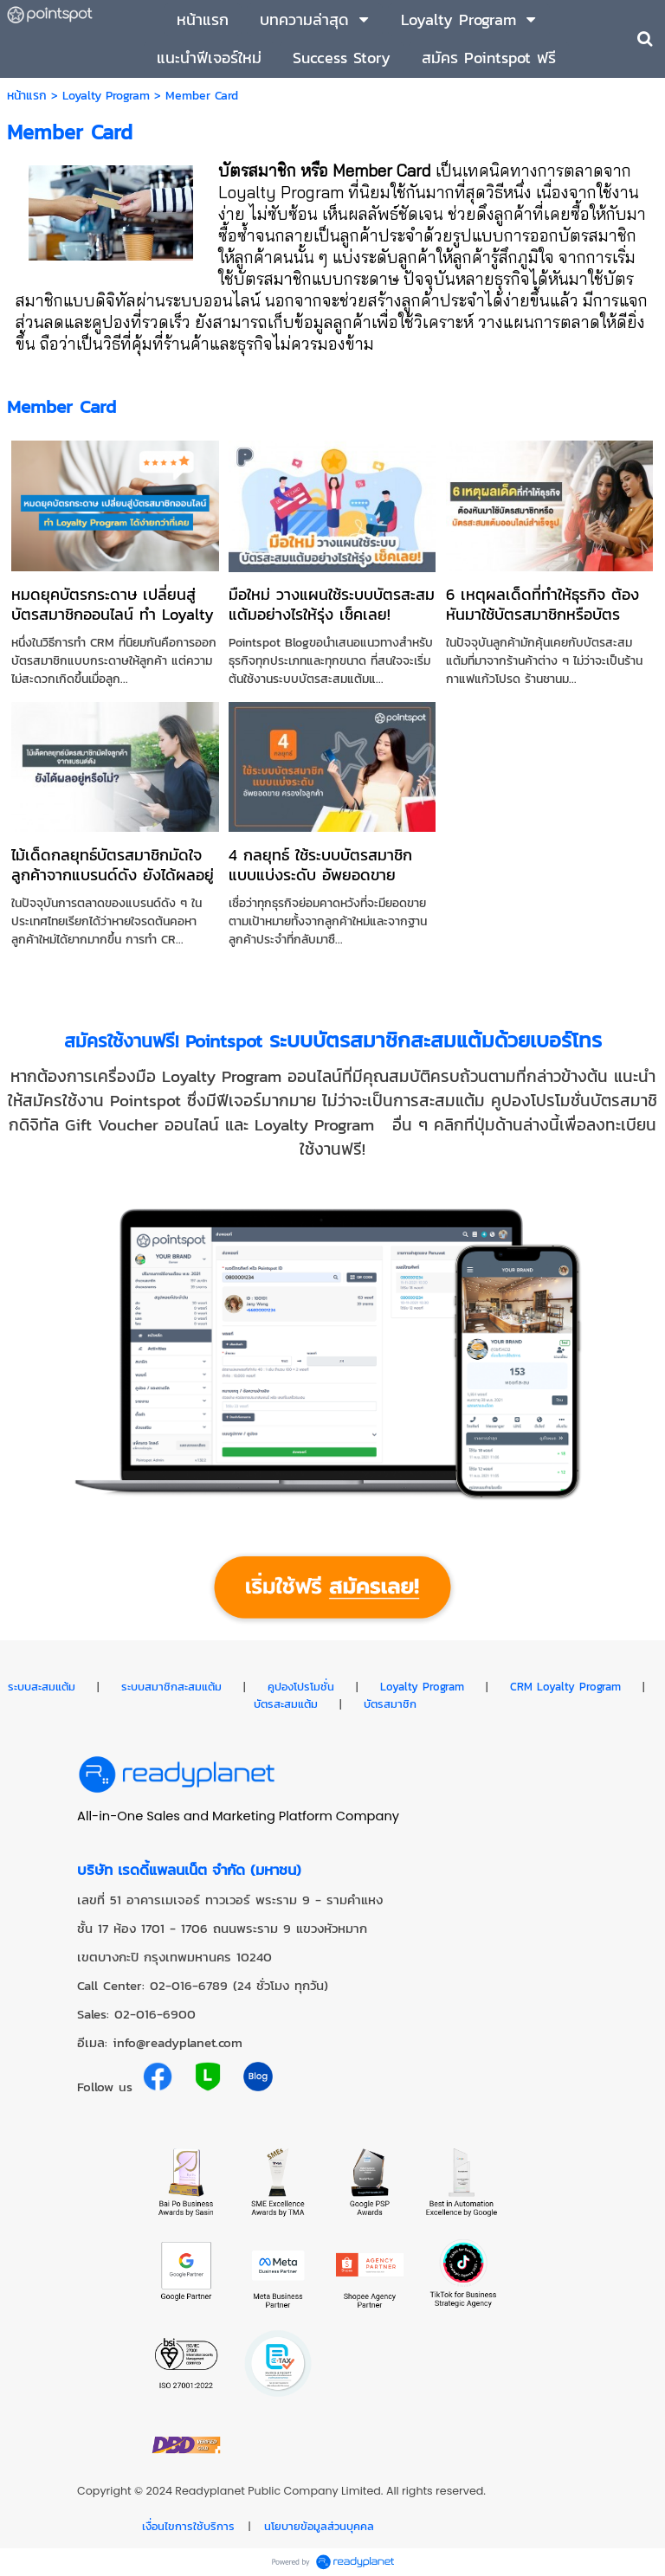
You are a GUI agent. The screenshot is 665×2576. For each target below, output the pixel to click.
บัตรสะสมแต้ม (286, 1703)
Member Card (61, 406)
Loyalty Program (106, 96)
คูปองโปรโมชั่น (301, 1686)
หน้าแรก (27, 96)
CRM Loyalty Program (565, 1686)
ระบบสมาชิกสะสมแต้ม (171, 1686)
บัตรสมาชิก (390, 1703)
